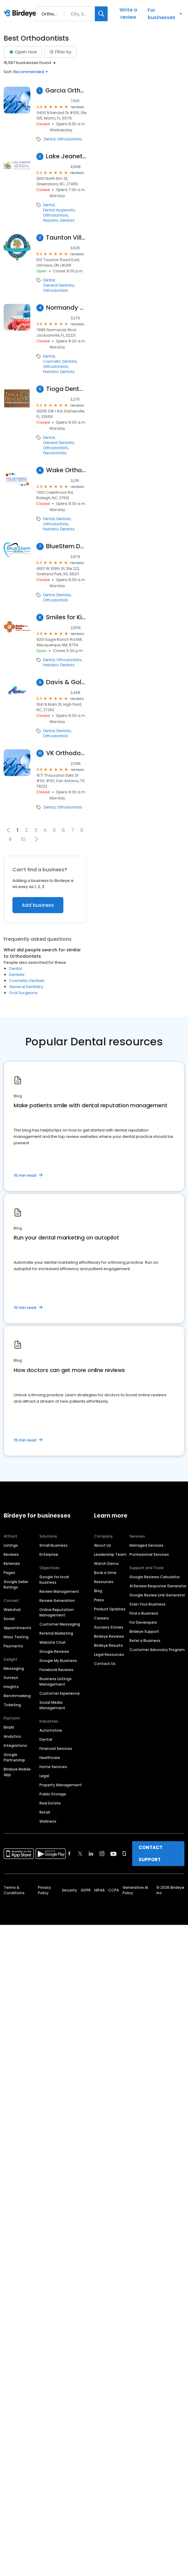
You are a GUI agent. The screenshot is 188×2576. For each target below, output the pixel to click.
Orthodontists (69, 139)
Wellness (47, 1821)
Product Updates (110, 1609)
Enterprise (48, 1554)
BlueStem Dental (66, 546)
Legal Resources (109, 1654)
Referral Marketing (56, 1633)
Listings (11, 1545)
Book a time (105, 1572)
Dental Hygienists (59, 210)
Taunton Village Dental (66, 237)
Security (69, 1890)
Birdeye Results (108, 1645)
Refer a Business (144, 1640)
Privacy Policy (44, 1890)
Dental (49, 139)
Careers (101, 1618)
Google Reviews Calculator (154, 1576)
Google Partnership (14, 1757)
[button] (36, 839)
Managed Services (146, 1545)
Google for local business (54, 1579)
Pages (9, 1572)
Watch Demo (106, 1563)
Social (9, 1618)
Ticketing (12, 1704)
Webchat (12, 1609)
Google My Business (58, 1660)
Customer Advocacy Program (157, 1649)
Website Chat (52, 1642)
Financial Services (55, 1748)
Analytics (12, 1736)
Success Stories (108, 1627)
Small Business (53, 1545)
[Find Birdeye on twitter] (80, 1853)
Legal (44, 1775)
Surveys (11, 1677)
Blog (98, 1590)
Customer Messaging (59, 1624)
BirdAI (9, 1727)
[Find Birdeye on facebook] (69, 1853)
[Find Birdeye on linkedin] (91, 1853)
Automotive (50, 1730)
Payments (13, 1646)
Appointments (17, 1627)
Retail (44, 1812)
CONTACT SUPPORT (151, 1853)
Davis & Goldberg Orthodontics (66, 682)
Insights (11, 1686)
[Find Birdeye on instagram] (101, 1853)
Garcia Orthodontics (65, 90)
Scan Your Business (147, 1604)
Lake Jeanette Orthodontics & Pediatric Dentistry (66, 156)
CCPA (113, 1890)
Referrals (12, 1563)
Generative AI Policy (135, 1890)
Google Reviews (54, 1651)
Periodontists (55, 453)
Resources (103, 1581)
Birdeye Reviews (109, 1636)
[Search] (101, 13)
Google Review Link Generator (157, 1595)
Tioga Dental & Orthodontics (66, 389)
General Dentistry (58, 285)
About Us (102, 1545)
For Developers (143, 1622)
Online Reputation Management (56, 1612)
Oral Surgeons (23, 993)
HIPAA (99, 1890)
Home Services (53, 1766)
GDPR (86, 1890)
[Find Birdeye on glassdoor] (124, 1853)
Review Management (59, 1591)
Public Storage (52, 1794)
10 (23, 839)
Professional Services (149, 1554)
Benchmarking (17, 1695)
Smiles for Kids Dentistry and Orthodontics (66, 617)
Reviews (11, 1554)
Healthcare (49, 1757)
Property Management (60, 1784)
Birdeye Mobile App (17, 1772)
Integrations (15, 1745)
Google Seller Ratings (16, 1584)
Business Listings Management (55, 1681)
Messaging (14, 1668)
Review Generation (57, 1600)
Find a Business (143, 1613)
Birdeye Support (144, 1631)
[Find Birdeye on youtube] (113, 1853)
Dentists (63, 518)
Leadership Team (110, 1554)
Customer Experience (59, 1693)
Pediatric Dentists (59, 220)
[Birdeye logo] (21, 13)
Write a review (128, 13)
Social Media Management (52, 1705)
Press (99, 1599)
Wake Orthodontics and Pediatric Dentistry (66, 470)
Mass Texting (16, 1636)
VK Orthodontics (66, 753)
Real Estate (50, 1803)
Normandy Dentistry (66, 307)
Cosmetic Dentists (60, 361)
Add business (38, 905)
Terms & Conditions (14, 1890)
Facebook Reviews (56, 1669)
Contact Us (105, 1663)
